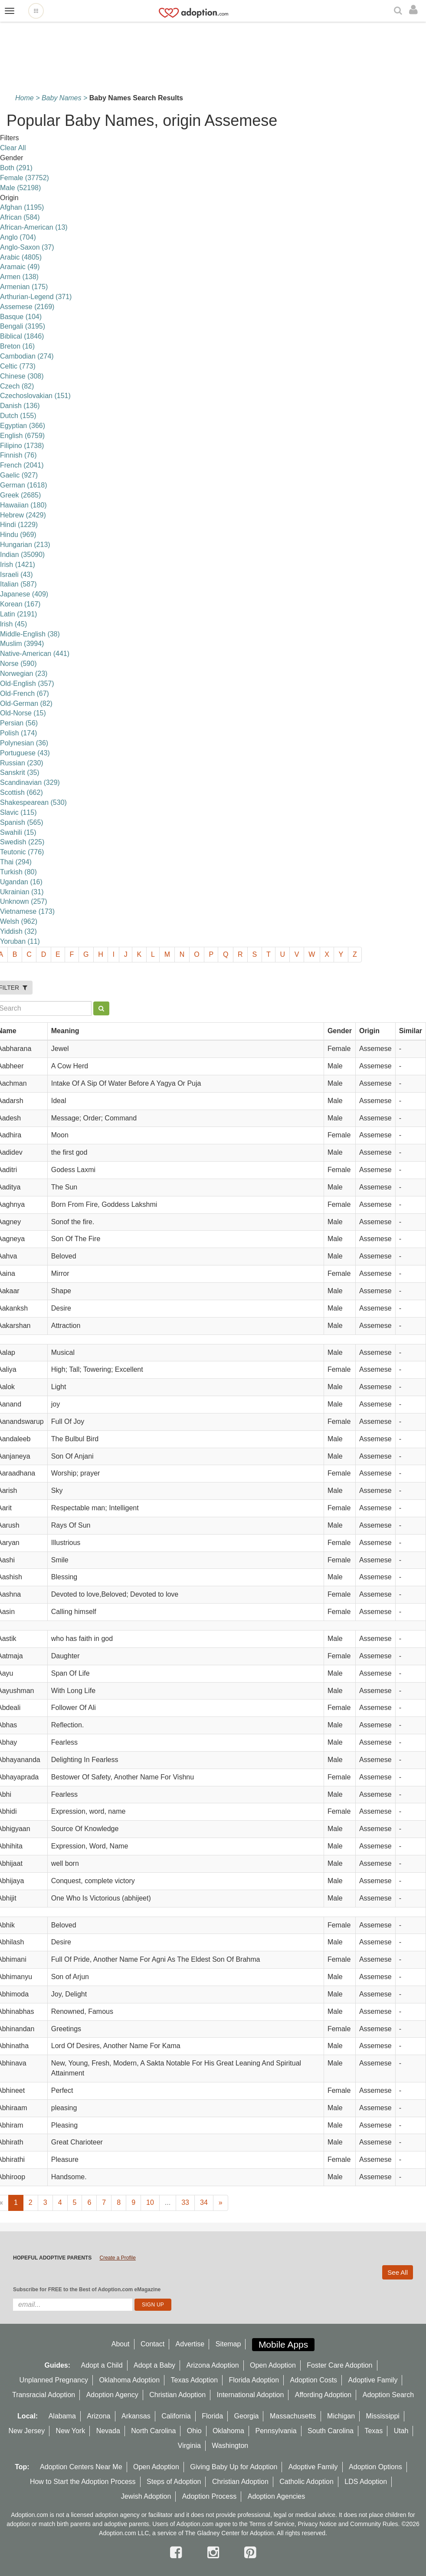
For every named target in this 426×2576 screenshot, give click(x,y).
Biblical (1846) (22, 336)
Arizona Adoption (213, 2365)
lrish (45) (13, 624)
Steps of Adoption (174, 2481)
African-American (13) (34, 227)
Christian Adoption (177, 2394)
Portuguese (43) (25, 753)
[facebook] (178, 2552)
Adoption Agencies (276, 2496)
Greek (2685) (20, 495)
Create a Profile (117, 2258)
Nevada (108, 2430)
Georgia (246, 2416)
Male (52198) (20, 187)
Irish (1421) (17, 564)
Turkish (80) (18, 872)
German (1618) (23, 485)
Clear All (13, 148)
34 (204, 2202)
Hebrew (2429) (23, 515)
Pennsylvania (275, 2430)
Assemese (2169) (27, 306)
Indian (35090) (22, 554)
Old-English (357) (27, 683)
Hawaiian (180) (23, 505)
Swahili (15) (18, 832)
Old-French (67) (24, 693)
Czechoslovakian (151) (35, 395)
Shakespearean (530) (33, 802)
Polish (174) (18, 733)
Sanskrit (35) (19, 772)
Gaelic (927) (19, 475)
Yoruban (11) (20, 941)
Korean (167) (20, 604)
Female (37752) (24, 177)
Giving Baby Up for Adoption (233, 2467)
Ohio (194, 2430)
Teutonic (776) (22, 852)
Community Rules (374, 2523)
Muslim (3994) (22, 643)
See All (397, 2272)
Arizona (98, 2416)
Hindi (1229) (19, 524)
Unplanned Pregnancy (54, 2380)
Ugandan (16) (21, 882)
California (176, 2416)
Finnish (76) (18, 455)
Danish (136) (20, 405)
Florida (212, 2416)
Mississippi (383, 2416)
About (120, 2344)
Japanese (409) (24, 594)
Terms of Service (271, 2523)
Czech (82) (17, 386)
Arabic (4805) (21, 257)
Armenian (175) (24, 286)
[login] (415, 10)
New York (70, 2430)
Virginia (189, 2445)
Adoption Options (375, 2467)
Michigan (341, 2416)
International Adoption (250, 2394)
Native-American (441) (34, 653)
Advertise (190, 2344)
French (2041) (22, 465)
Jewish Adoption (146, 2496)
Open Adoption (273, 2365)
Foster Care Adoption (339, 2365)
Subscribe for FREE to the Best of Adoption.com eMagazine (87, 2289)
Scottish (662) (21, 792)
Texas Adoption (194, 2380)
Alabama (62, 2416)
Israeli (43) (16, 574)
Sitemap (228, 2344)
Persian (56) (19, 723)
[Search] (399, 11)
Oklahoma (228, 2430)
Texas (373, 2430)
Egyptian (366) (22, 425)
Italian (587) (18, 584)
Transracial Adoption (43, 2394)
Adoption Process (209, 2496)
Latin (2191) (18, 614)
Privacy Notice (317, 2523)
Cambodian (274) (27, 356)
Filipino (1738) (22, 445)
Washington (230, 2445)
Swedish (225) (22, 842)
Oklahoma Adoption (129, 2380)
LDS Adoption (365, 2481)
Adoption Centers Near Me (81, 2467)
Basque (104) (21, 316)
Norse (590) (18, 663)
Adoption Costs (314, 2380)
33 (185, 2202)
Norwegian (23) (23, 673)
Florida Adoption (254, 2380)
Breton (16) (17, 346)
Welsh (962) (18, 921)
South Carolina (331, 2430)
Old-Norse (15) (23, 713)
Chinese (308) (22, 376)
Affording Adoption (323, 2394)
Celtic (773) (18, 366)
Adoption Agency (112, 2394)
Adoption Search (388, 2394)
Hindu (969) (18, 534)
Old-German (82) (26, 703)
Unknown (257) (23, 901)
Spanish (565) (21, 822)
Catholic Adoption (306, 2481)
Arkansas (136, 2416)
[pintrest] (250, 2552)
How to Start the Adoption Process (83, 2481)
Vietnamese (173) (27, 911)
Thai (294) (16, 862)
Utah (401, 2430)
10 (150, 2202)
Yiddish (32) (18, 931)
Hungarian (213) (25, 544)
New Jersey (27, 2430)
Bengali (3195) (22, 326)
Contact (152, 2344)
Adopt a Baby (154, 2365)
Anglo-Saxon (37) (27, 247)
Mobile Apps (283, 2344)
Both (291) (16, 167)
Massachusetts (293, 2416)
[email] (72, 2305)
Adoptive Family (373, 2380)
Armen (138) (19, 276)
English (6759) (22, 435)
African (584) (20, 217)
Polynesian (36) (24, 743)
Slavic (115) (18, 812)
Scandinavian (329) (30, 782)
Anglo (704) (18, 237)
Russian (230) (21, 763)
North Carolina (153, 2430)
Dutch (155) (18, 415)
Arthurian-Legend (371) (36, 296)
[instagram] (215, 2552)
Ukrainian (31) (21, 892)
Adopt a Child (102, 2365)
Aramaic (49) (20, 266)
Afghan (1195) (22, 207)
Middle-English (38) (30, 634)
